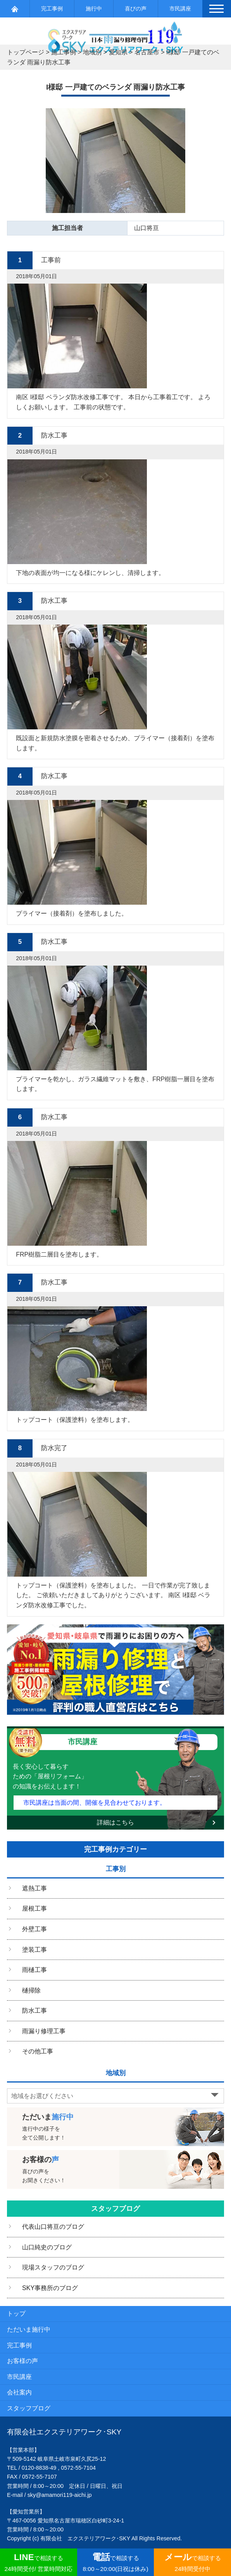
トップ (16, 2313)
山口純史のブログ (47, 2247)
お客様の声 (22, 2361)
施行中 (94, 8)
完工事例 (52, 8)
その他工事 (37, 2051)
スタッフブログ (115, 2208)
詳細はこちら (115, 1822)
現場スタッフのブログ (53, 2267)
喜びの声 (136, 8)
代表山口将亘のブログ (53, 2226)
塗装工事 (34, 1949)
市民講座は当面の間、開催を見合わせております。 (94, 1802)
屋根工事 (34, 1908)
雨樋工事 (34, 1970)
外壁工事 (34, 1929)
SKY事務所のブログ (50, 2288)
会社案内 (19, 2392)
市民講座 (180, 8)
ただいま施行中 (28, 2329)
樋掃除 (31, 1990)
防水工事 (34, 2010)
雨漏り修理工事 (44, 2031)
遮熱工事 (34, 1888)
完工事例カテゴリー (115, 1849)
